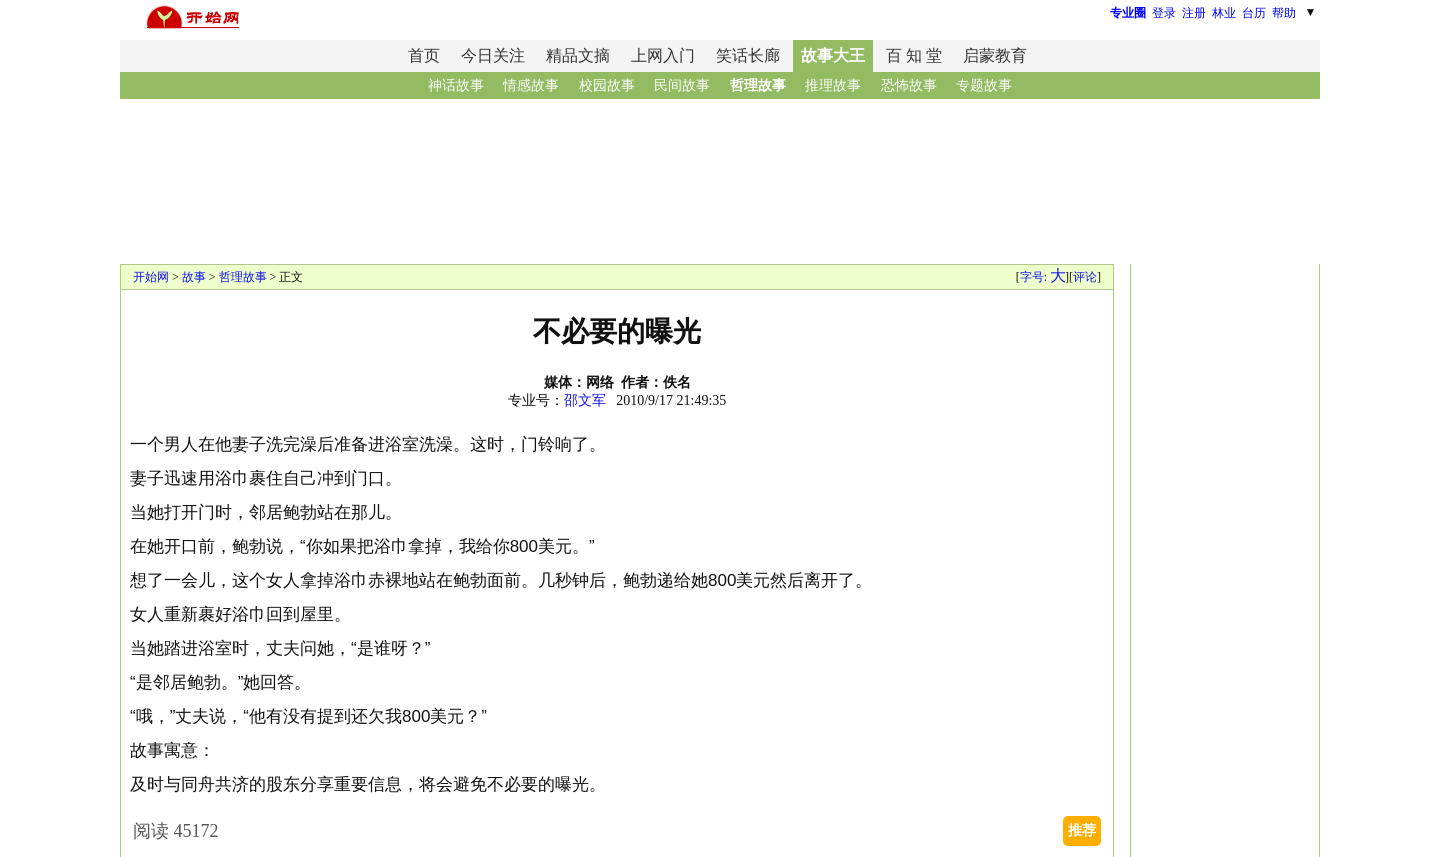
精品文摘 (578, 55)
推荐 (1082, 830)
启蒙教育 (995, 55)
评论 (1085, 277)
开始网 (151, 277)
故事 (194, 277)
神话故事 (456, 85)
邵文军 (585, 400)
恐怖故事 (909, 85)
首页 (424, 55)
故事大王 (833, 55)
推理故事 (833, 85)
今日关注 (493, 55)
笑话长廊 (748, 55)
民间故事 (682, 85)
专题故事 (984, 85)
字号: (1042, 277)
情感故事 (531, 85)
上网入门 (663, 55)
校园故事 (607, 85)
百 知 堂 (914, 55)
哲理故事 (758, 85)
